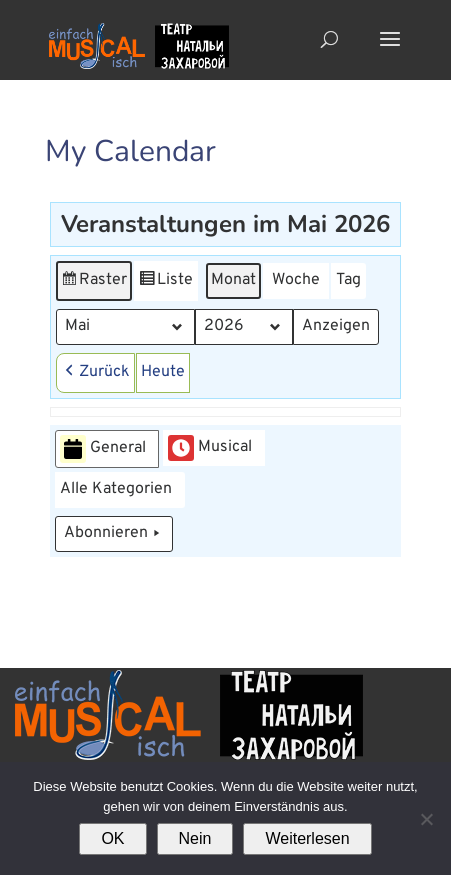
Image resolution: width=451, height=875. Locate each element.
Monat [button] (233, 280)
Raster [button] (94, 283)
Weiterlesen (307, 838)
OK (112, 838)
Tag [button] (348, 280)
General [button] (103, 449)
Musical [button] (210, 448)
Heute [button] (163, 372)
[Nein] (426, 819)
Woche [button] (296, 280)
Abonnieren (114, 534)
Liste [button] (165, 283)
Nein (195, 838)
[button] (95, 373)
